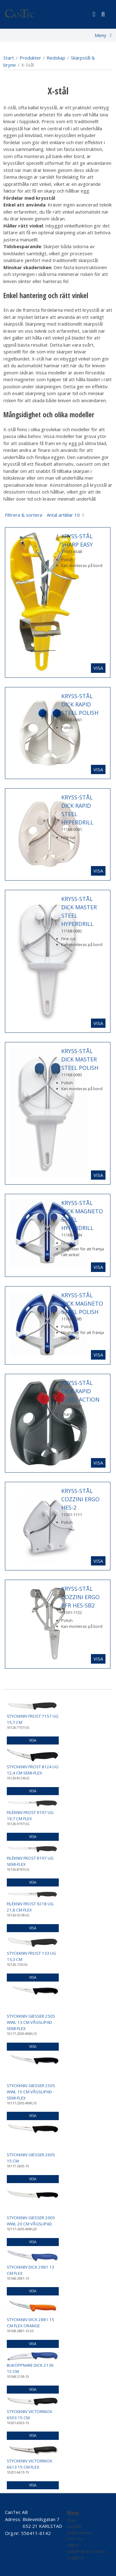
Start (8, 58)
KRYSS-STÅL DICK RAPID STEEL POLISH (79, 704)
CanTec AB (16, 2512)
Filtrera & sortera (42, 515)
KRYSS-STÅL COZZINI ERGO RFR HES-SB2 (80, 1597)
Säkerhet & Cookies (86, 2551)
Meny (100, 35)
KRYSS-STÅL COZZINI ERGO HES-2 (80, 1499)
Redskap (56, 58)
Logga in (75, 2557)
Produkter (30, 58)
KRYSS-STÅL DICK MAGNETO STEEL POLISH (82, 1303)
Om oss (75, 2538)
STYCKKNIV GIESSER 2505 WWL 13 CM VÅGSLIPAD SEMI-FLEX (31, 2022)
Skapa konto (79, 2532)
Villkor (73, 2545)
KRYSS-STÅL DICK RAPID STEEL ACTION (80, 1391)
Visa (98, 668)
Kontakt (74, 2526)
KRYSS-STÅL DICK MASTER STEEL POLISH (79, 1059)
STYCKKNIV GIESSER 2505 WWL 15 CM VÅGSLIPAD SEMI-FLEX (31, 2092)
